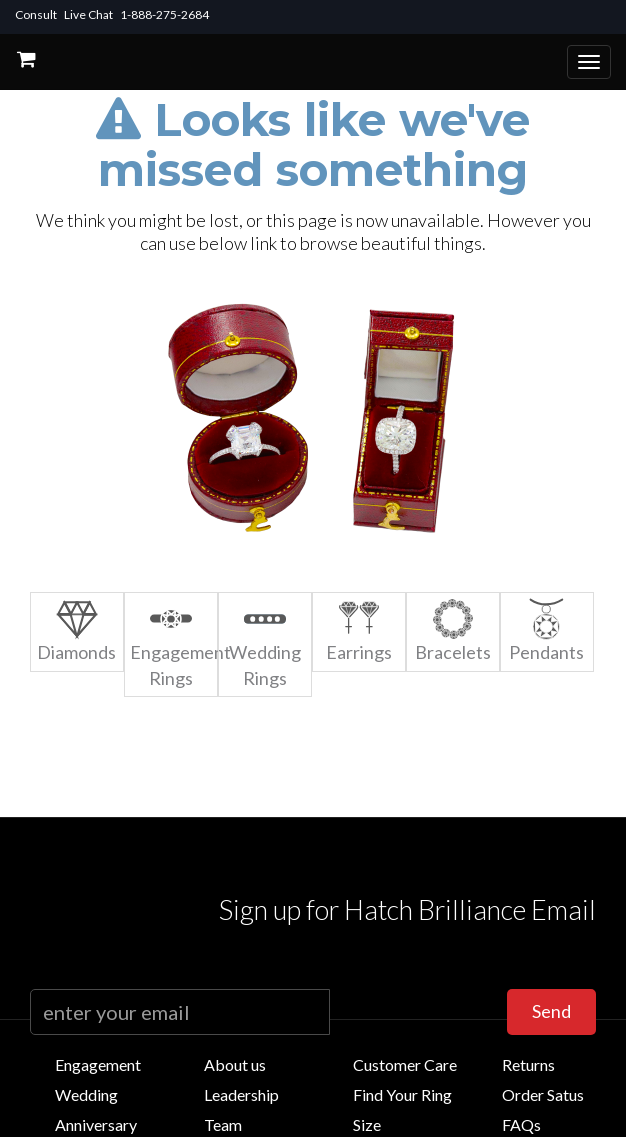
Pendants (546, 630)
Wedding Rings (265, 643)
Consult (36, 14)
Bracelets (453, 630)
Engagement (98, 1064)
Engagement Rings (173, 643)
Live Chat (88, 14)
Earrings (359, 630)
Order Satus (543, 1094)
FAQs (521, 1124)
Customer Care (405, 1064)
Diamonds (76, 630)
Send (551, 1011)
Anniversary (96, 1124)
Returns (528, 1064)
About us (235, 1064)
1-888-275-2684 (164, 14)
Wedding (86, 1094)
